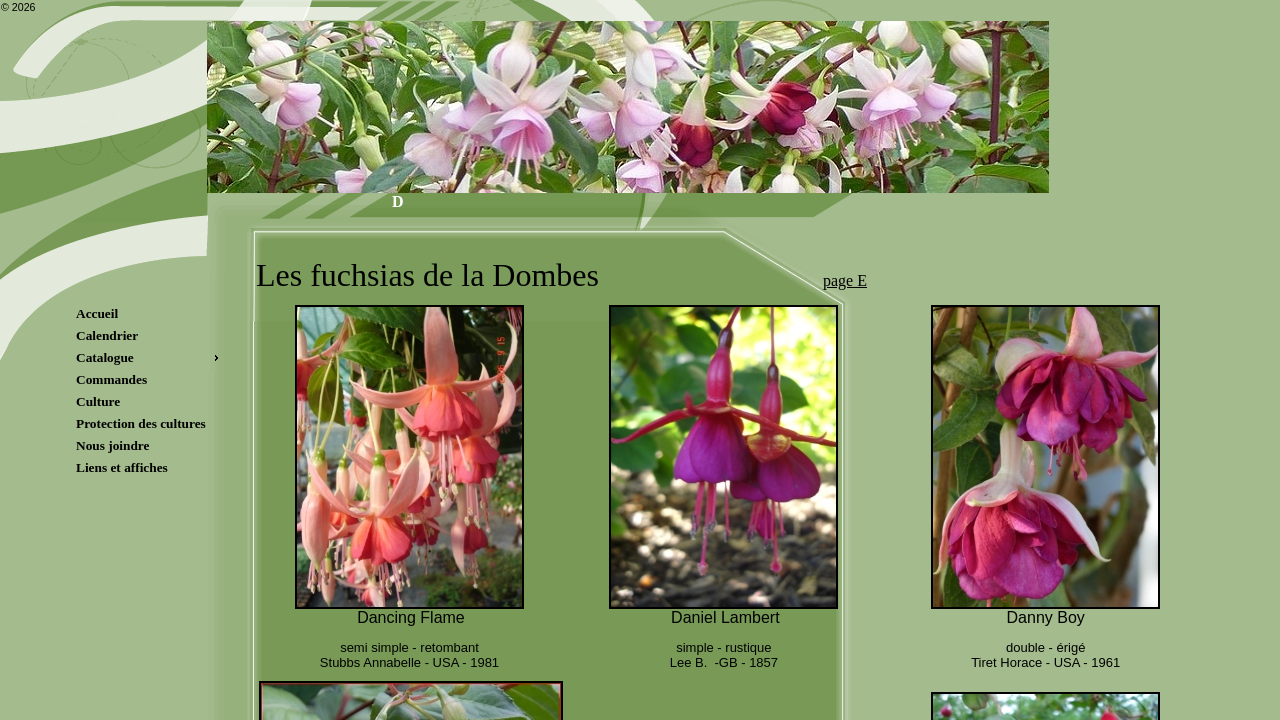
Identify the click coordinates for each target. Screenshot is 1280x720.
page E (845, 280)
